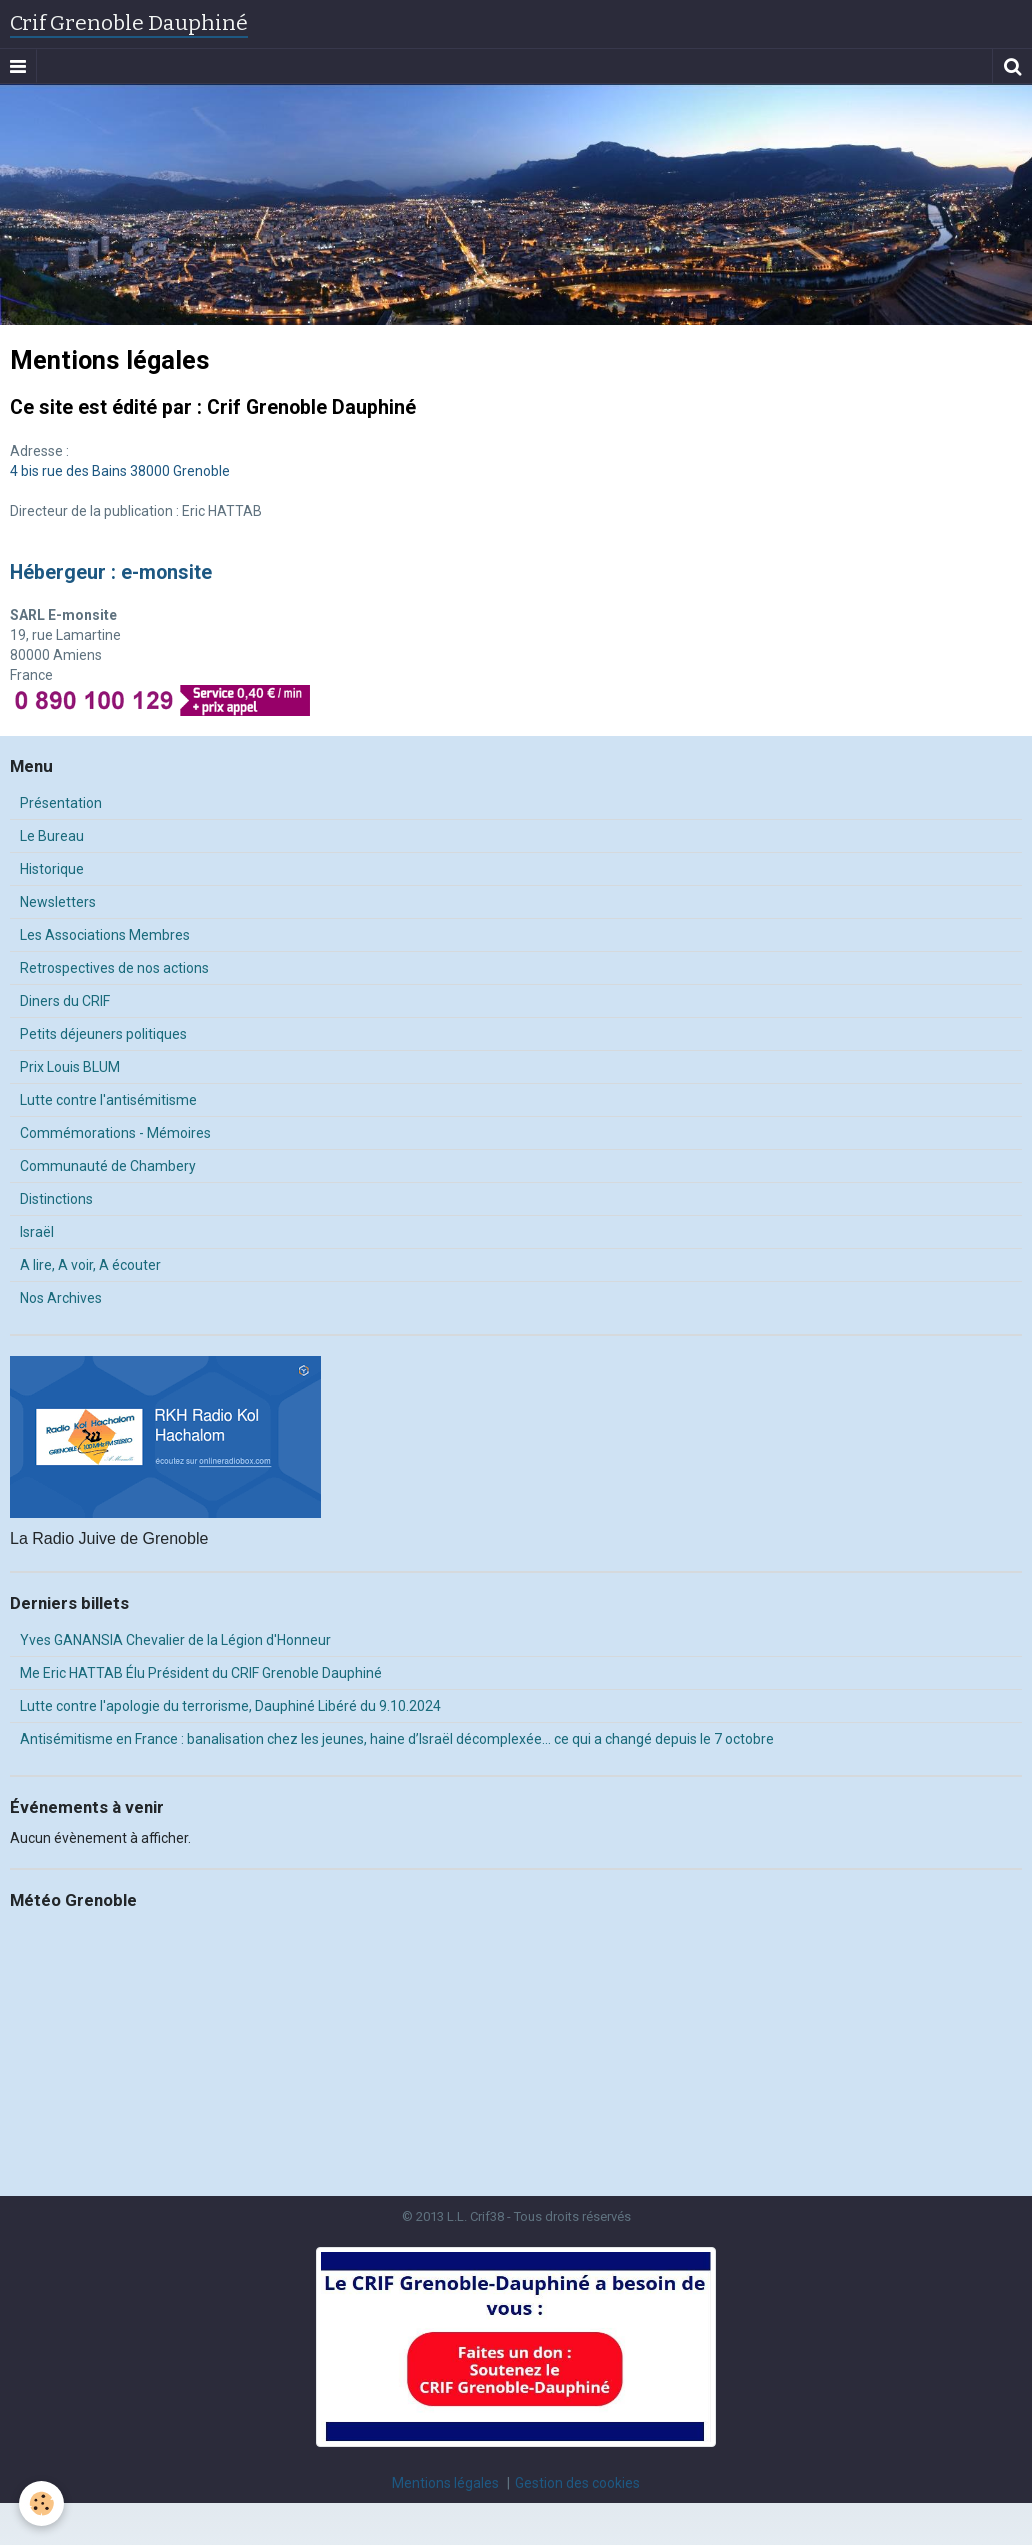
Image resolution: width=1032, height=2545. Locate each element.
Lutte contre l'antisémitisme (108, 1100)
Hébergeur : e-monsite (111, 572)
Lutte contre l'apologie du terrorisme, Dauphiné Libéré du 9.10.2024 (230, 1706)
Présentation (61, 803)
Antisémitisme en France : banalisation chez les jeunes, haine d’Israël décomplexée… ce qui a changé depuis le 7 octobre (397, 1739)
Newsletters (58, 902)
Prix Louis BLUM (70, 1067)
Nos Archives (61, 1298)
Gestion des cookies (577, 2483)
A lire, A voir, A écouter (90, 1265)
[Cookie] (42, 2503)
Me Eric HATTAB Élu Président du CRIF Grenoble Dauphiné (201, 1673)
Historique (52, 869)
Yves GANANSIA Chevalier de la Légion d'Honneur (175, 1640)
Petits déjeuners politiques (103, 1034)
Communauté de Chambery (108, 1166)
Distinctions (56, 1199)
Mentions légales (445, 2483)
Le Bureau (52, 836)
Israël (37, 1232)
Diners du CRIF (65, 1001)
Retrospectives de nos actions (114, 968)
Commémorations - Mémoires (115, 1133)
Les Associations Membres (105, 935)
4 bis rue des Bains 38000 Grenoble (120, 471)
